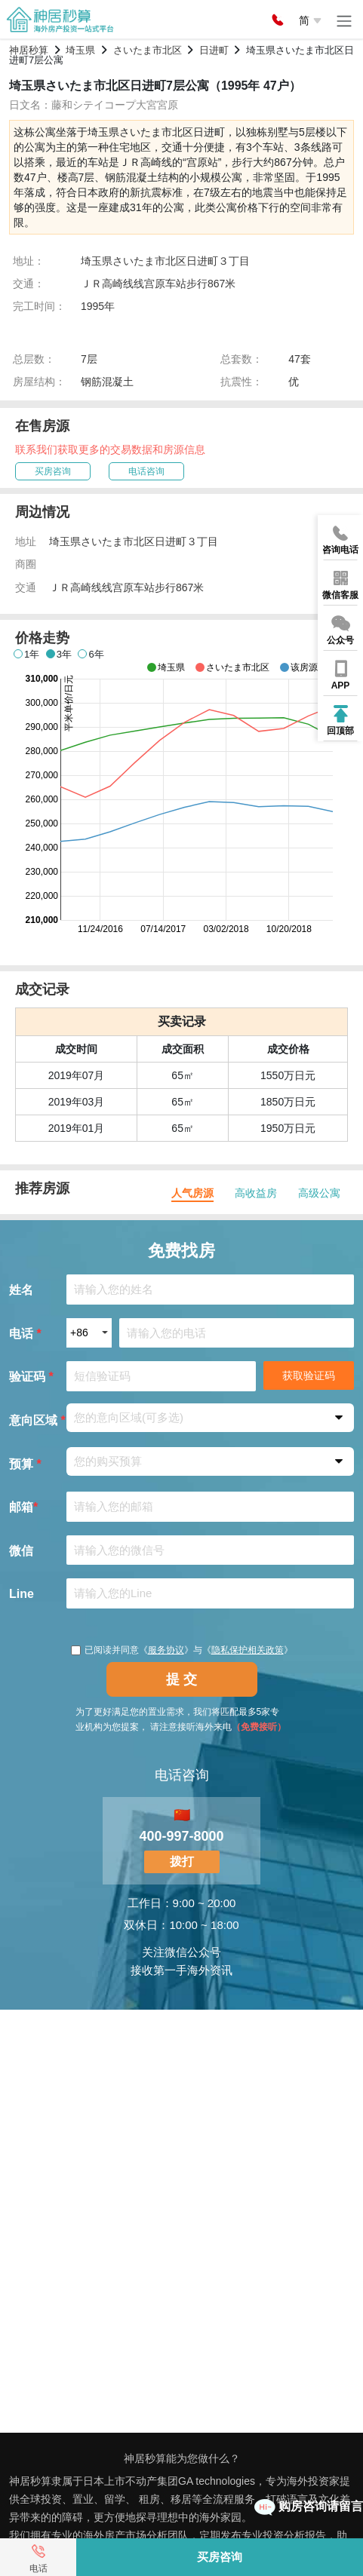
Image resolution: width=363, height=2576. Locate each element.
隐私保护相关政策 (247, 1650)
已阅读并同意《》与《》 (182, 1649)
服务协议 (166, 1650)
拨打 (182, 1861)
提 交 (181, 1679)
